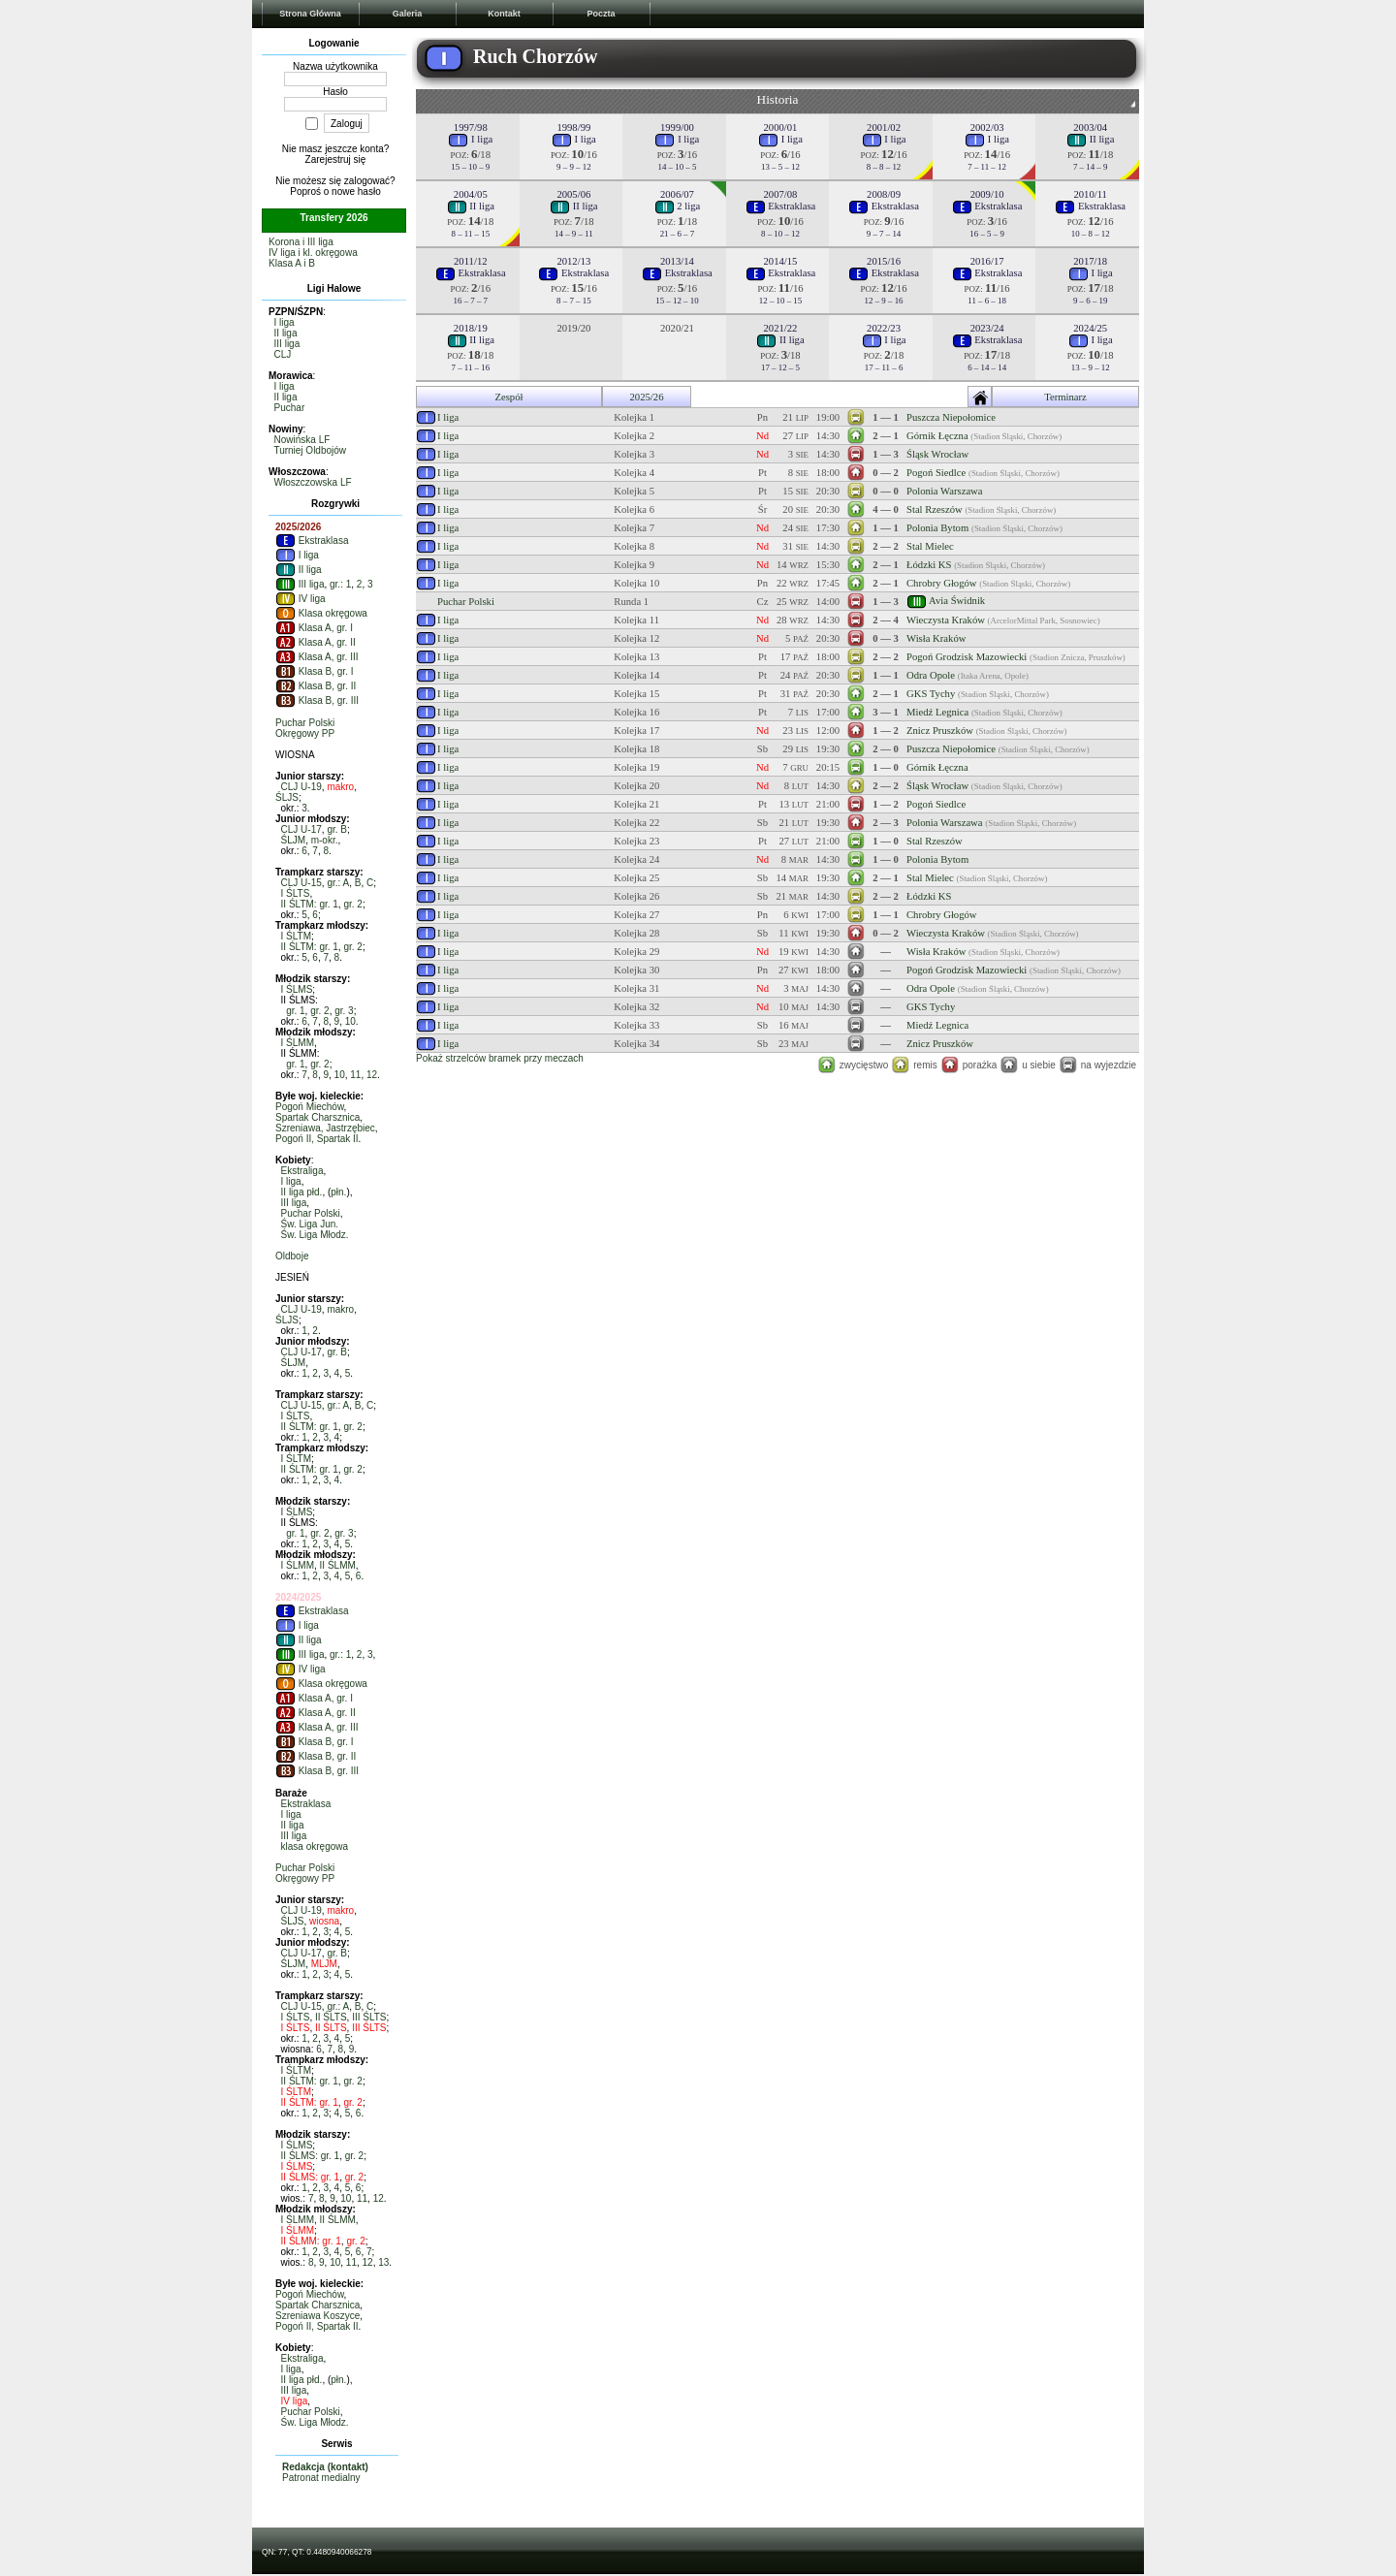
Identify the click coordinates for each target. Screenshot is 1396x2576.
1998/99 (573, 127)
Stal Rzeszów (934, 509)
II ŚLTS (331, 2017)
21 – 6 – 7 (677, 234)
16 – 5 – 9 (986, 234)
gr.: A (338, 882)
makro (340, 786)
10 (350, 1021)
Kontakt (504, 13)
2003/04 (1090, 127)
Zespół (508, 397)
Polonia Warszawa (944, 491)
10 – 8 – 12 (1090, 234)
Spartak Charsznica (317, 1117)
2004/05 (471, 194)
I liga (284, 322)
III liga (287, 343)
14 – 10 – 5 (676, 167)
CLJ (283, 354)
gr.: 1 (340, 584)
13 (383, 2262)
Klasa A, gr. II (315, 642)
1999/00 (677, 127)
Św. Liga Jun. (309, 1224)
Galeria (408, 13)
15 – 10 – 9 (470, 167)
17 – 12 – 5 (780, 367)
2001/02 (884, 127)
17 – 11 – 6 (884, 367)
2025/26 (647, 397)
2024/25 (1090, 328)
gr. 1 (295, 1010)
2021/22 (781, 328)
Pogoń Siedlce (936, 472)
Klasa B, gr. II (315, 686)
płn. (338, 1192)
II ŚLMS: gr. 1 (310, 2155)
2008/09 (884, 194)
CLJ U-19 (301, 786)
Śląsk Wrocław (937, 454)
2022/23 (884, 328)
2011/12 (471, 261)
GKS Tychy (930, 693)
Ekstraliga (302, 1170)
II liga (286, 333)
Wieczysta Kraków (945, 620)
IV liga (300, 598)
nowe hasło (356, 191)
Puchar (289, 407)
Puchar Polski (304, 722)
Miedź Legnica (937, 712)
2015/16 (884, 261)
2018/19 (471, 328)
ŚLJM (293, 840)
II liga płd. (302, 1192)
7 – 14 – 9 (1090, 167)
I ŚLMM (297, 1042)
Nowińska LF (302, 439)
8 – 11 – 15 (470, 234)
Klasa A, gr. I (314, 627)
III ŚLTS (369, 2017)
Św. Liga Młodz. (315, 1234)
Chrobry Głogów (941, 583)
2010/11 (1090, 194)
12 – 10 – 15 (780, 300)
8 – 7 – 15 (573, 300)
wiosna (324, 1921)
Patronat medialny (321, 2477)
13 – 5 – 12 (780, 167)
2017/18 (1090, 261)
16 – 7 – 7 (471, 300)
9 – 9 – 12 (573, 167)
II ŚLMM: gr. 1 (311, 2241)
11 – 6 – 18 (987, 300)
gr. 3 (343, 1010)
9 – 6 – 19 (1090, 300)
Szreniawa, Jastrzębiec (325, 1128)
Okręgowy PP (304, 733)
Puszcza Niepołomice (951, 417)
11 (355, 1074)
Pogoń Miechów (309, 1106)
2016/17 (987, 261)
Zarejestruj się (335, 159)
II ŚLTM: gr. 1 (309, 904)
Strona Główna (310, 13)
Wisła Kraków (936, 638)
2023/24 (987, 328)
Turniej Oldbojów (309, 450)
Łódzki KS (928, 564)
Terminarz (1065, 397)
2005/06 (573, 194)
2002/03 (987, 127)
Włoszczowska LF (313, 482)
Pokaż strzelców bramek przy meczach (500, 1058)
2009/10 (987, 194)
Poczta (601, 13)
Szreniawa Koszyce (317, 2315)
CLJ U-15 (301, 882)
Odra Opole (930, 675)
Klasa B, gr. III (317, 700)
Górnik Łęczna (937, 435)
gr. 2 (352, 904)
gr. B (337, 829)
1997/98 (471, 127)
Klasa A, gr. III (316, 657)
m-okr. (324, 840)
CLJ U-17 (301, 829)
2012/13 (573, 261)
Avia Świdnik (957, 599)
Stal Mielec (930, 546)
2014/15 (781, 261)
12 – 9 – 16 (884, 300)
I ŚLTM (296, 936)
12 (371, 1074)
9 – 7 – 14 (884, 234)
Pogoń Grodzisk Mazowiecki (966, 657)
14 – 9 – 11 (574, 234)
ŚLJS (287, 797)
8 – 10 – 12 (780, 234)
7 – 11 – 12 (987, 167)
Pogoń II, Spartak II (317, 1138)
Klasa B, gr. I (314, 671)
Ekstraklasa (311, 540)
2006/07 (677, 194)
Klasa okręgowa (321, 613)
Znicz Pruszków (939, 730)
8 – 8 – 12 (884, 167)
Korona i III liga (301, 242)
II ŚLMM (338, 1565)
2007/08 (781, 194)
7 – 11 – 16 (470, 367)
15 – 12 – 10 (676, 300)
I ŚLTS (295, 893)
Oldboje (291, 1256)
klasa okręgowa (314, 1846)
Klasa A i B (292, 263)
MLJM (324, 1963)
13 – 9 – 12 (1090, 367)
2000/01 (781, 127)
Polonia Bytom (937, 528)
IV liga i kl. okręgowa (313, 252)
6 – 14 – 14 (987, 367)
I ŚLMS (297, 989)
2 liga (677, 206)
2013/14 (677, 261)
